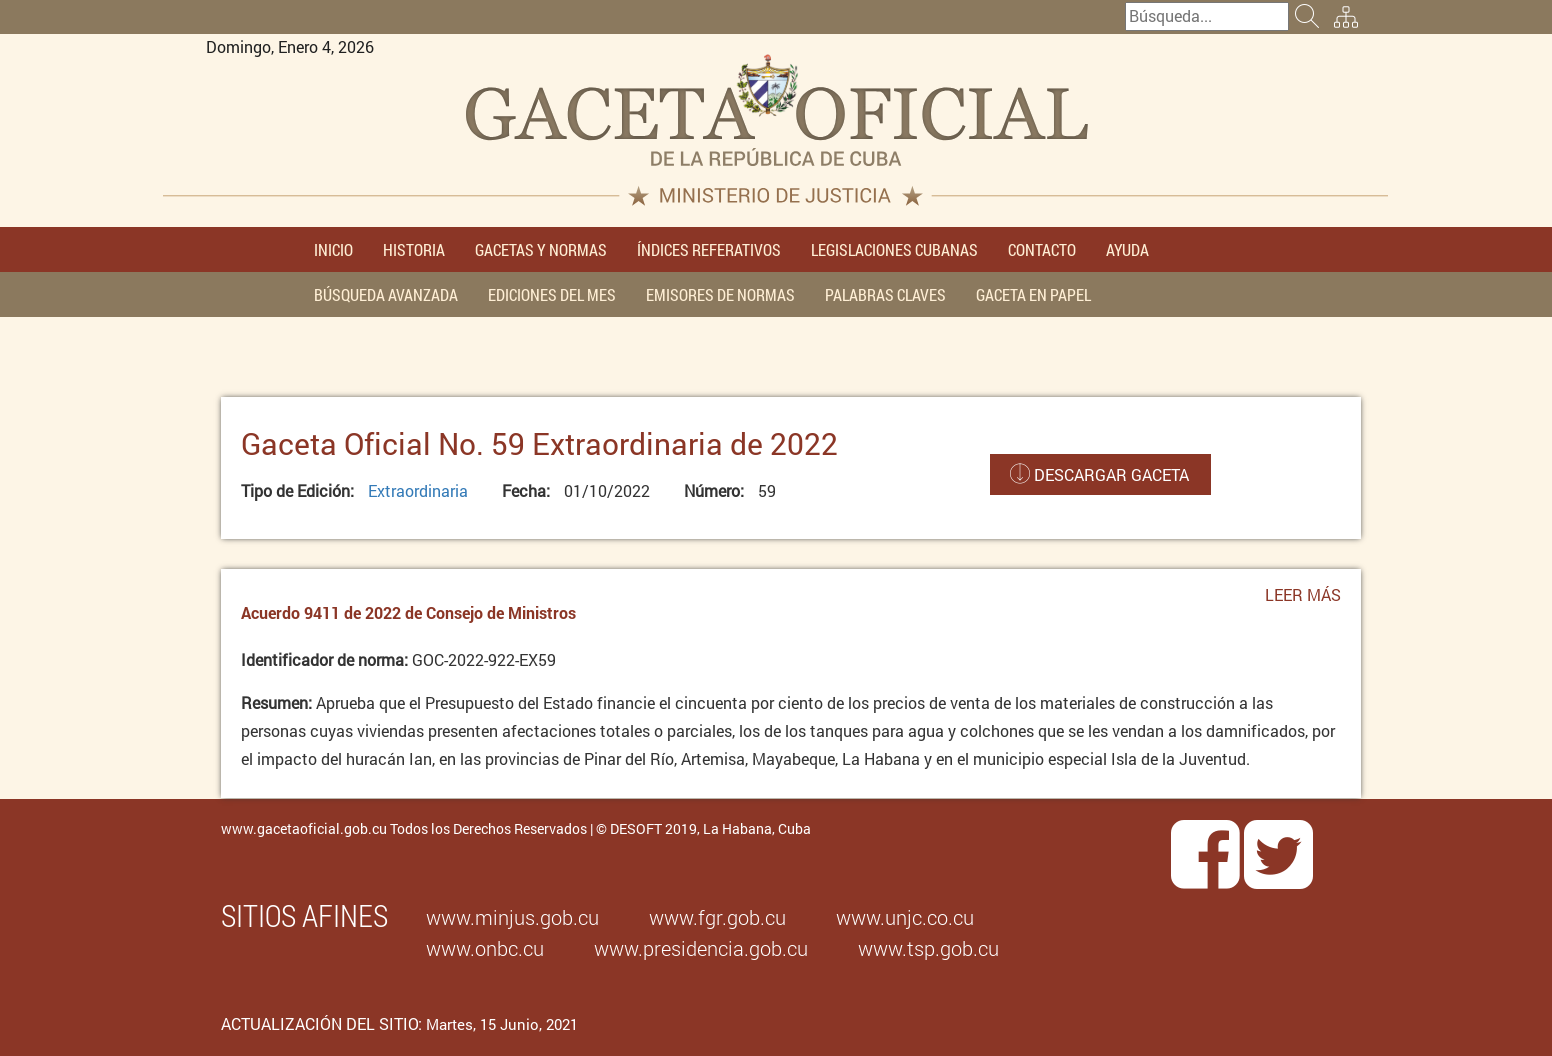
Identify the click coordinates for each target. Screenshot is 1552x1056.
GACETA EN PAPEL (1033, 294)
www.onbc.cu (485, 948)
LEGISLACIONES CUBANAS (894, 249)
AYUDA (1127, 249)
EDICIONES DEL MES (552, 294)
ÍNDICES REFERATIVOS (709, 249)
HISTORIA (414, 249)
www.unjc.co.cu (905, 917)
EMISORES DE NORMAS (720, 294)
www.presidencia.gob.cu (701, 948)
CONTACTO (1042, 249)
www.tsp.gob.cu (928, 948)
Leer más (1303, 600)
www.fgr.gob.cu (717, 917)
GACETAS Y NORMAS (541, 249)
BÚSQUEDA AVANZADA (386, 294)
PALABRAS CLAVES (885, 294)
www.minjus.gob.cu (512, 917)
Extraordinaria (418, 490)
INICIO (333, 249)
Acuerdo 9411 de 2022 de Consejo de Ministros (408, 612)
